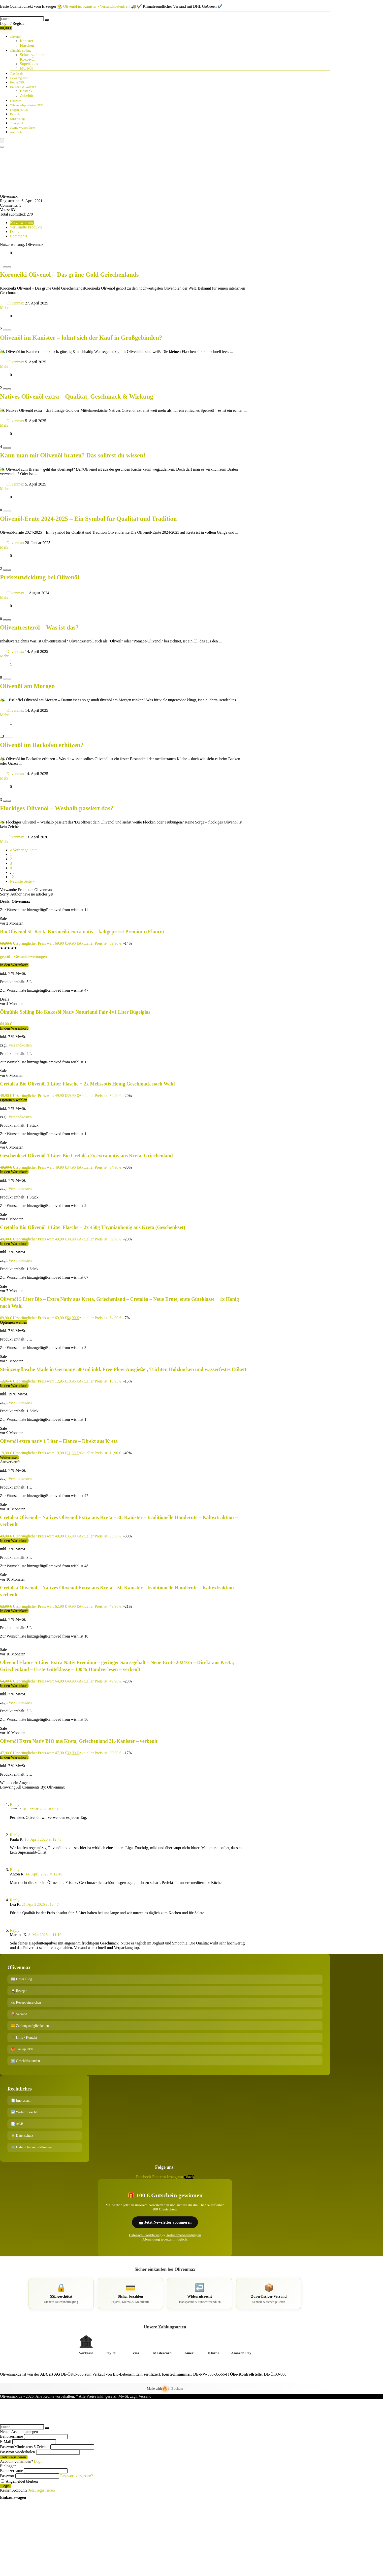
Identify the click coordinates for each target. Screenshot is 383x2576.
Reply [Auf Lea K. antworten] (14, 1900)
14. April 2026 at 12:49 (44, 1874)
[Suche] (47, 20)
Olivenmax (12, 303)
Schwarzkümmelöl (35, 55)
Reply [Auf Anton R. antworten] (14, 1869)
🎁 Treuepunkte (22, 2049)
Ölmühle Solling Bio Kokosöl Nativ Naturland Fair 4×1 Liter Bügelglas (75, 1012)
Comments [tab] (18, 236)
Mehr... (5, 307)
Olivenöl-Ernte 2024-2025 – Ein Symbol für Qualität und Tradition (88, 518)
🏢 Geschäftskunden (25, 2061)
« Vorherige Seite (23, 850)
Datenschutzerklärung (145, 2235)
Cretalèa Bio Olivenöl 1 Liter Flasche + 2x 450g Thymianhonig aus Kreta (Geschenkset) (92, 1227)
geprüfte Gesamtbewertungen (23, 956)
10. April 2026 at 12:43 (43, 1839)
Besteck (26, 91)
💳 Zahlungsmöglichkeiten (30, 2026)
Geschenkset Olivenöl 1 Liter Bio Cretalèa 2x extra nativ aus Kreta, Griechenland (86, 1155)
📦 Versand (19, 2014)
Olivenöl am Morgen (27, 686)
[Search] (2, 147)
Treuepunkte (18, 123)
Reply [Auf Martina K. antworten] (14, 1930)
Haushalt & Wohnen (23, 87)
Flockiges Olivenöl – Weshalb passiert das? (56, 808)
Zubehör (26, 95)
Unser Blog (17, 118)
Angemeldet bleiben (19, 2481)
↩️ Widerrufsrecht (24, 2112)
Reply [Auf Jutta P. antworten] (14, 1804)
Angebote (16, 132)
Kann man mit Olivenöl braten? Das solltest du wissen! (72, 455)
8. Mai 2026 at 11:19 (44, 1935)
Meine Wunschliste (22, 127)
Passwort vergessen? (76, 2476)
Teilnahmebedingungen (183, 2235)
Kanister (26, 41)
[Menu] (2, 140)
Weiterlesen (9, 1457)
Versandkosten (20, 1045)
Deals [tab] (14, 231)
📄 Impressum (21, 2100)
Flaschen (27, 45)
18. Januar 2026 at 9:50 (40, 1809)
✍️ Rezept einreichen (26, 2002)
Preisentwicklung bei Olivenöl (39, 577)
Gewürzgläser (19, 78)
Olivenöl (15, 36)
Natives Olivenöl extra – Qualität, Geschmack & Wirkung (76, 396)
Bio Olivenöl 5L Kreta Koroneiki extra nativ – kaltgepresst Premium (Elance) (82, 931)
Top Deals (16, 73)
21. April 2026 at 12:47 (40, 1904)
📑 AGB (17, 2124)
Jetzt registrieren (13, 2457)
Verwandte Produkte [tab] (26, 227)
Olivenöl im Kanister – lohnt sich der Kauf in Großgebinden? (81, 337)
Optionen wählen (13, 1100)
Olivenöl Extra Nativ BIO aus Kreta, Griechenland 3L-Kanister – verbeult (79, 1741)
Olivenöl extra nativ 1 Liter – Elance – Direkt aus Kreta (59, 1441)
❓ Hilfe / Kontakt (24, 2037)
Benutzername (11, 2436)
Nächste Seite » (22, 881)
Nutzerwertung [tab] (22, 223)
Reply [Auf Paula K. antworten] (14, 1835)
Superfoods (29, 64)
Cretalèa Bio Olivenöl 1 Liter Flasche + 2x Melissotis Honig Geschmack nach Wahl (87, 1083)
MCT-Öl (26, 68)
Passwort (24, 2447)
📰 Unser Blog (21, 1979)
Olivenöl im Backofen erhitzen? (42, 745)
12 (12, 877)
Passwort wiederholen (17, 2452)
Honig (17, 82)
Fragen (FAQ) (19, 110)
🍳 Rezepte (19, 1991)
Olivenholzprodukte (26, 105)
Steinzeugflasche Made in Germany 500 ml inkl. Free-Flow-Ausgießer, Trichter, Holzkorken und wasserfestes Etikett (123, 1369)
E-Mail (5, 2441)
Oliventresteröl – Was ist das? (39, 627)
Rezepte (15, 114)
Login (5, 2486)
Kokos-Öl (27, 59)
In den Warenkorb (14, 965)
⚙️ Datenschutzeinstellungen (31, 2147)
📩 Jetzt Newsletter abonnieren (165, 2222)
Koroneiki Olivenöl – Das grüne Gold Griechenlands (69, 274)
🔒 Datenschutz (22, 2135)
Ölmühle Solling (20, 50)
